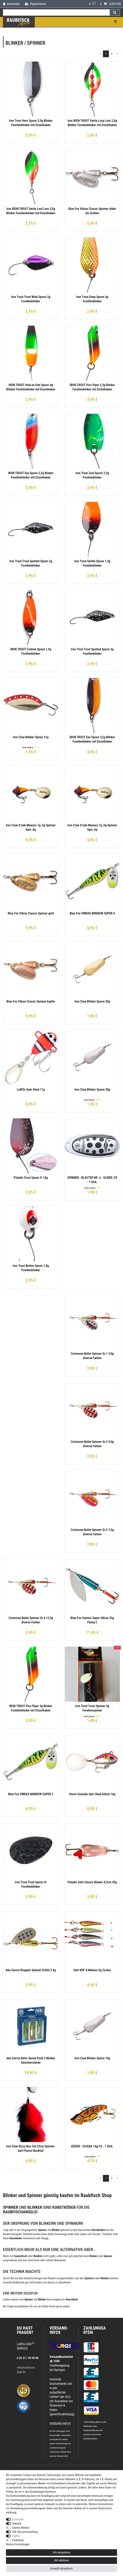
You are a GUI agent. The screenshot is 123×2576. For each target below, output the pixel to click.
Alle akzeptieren (61, 2552)
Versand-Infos (62, 2456)
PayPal (16, 2536)
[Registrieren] (35, 4)
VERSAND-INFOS (59, 2330)
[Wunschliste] (92, 4)
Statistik (16, 2523)
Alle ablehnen (61, 2560)
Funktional (18, 2540)
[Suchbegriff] (56, 12)
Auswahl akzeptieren (61, 2568)
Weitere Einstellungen (18, 2544)
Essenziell (17, 2519)
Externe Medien (20, 2527)
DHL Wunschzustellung (25, 2531)
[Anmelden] (11, 4)
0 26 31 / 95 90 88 (28, 2358)
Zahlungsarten (94, 2330)
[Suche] (114, 12)
